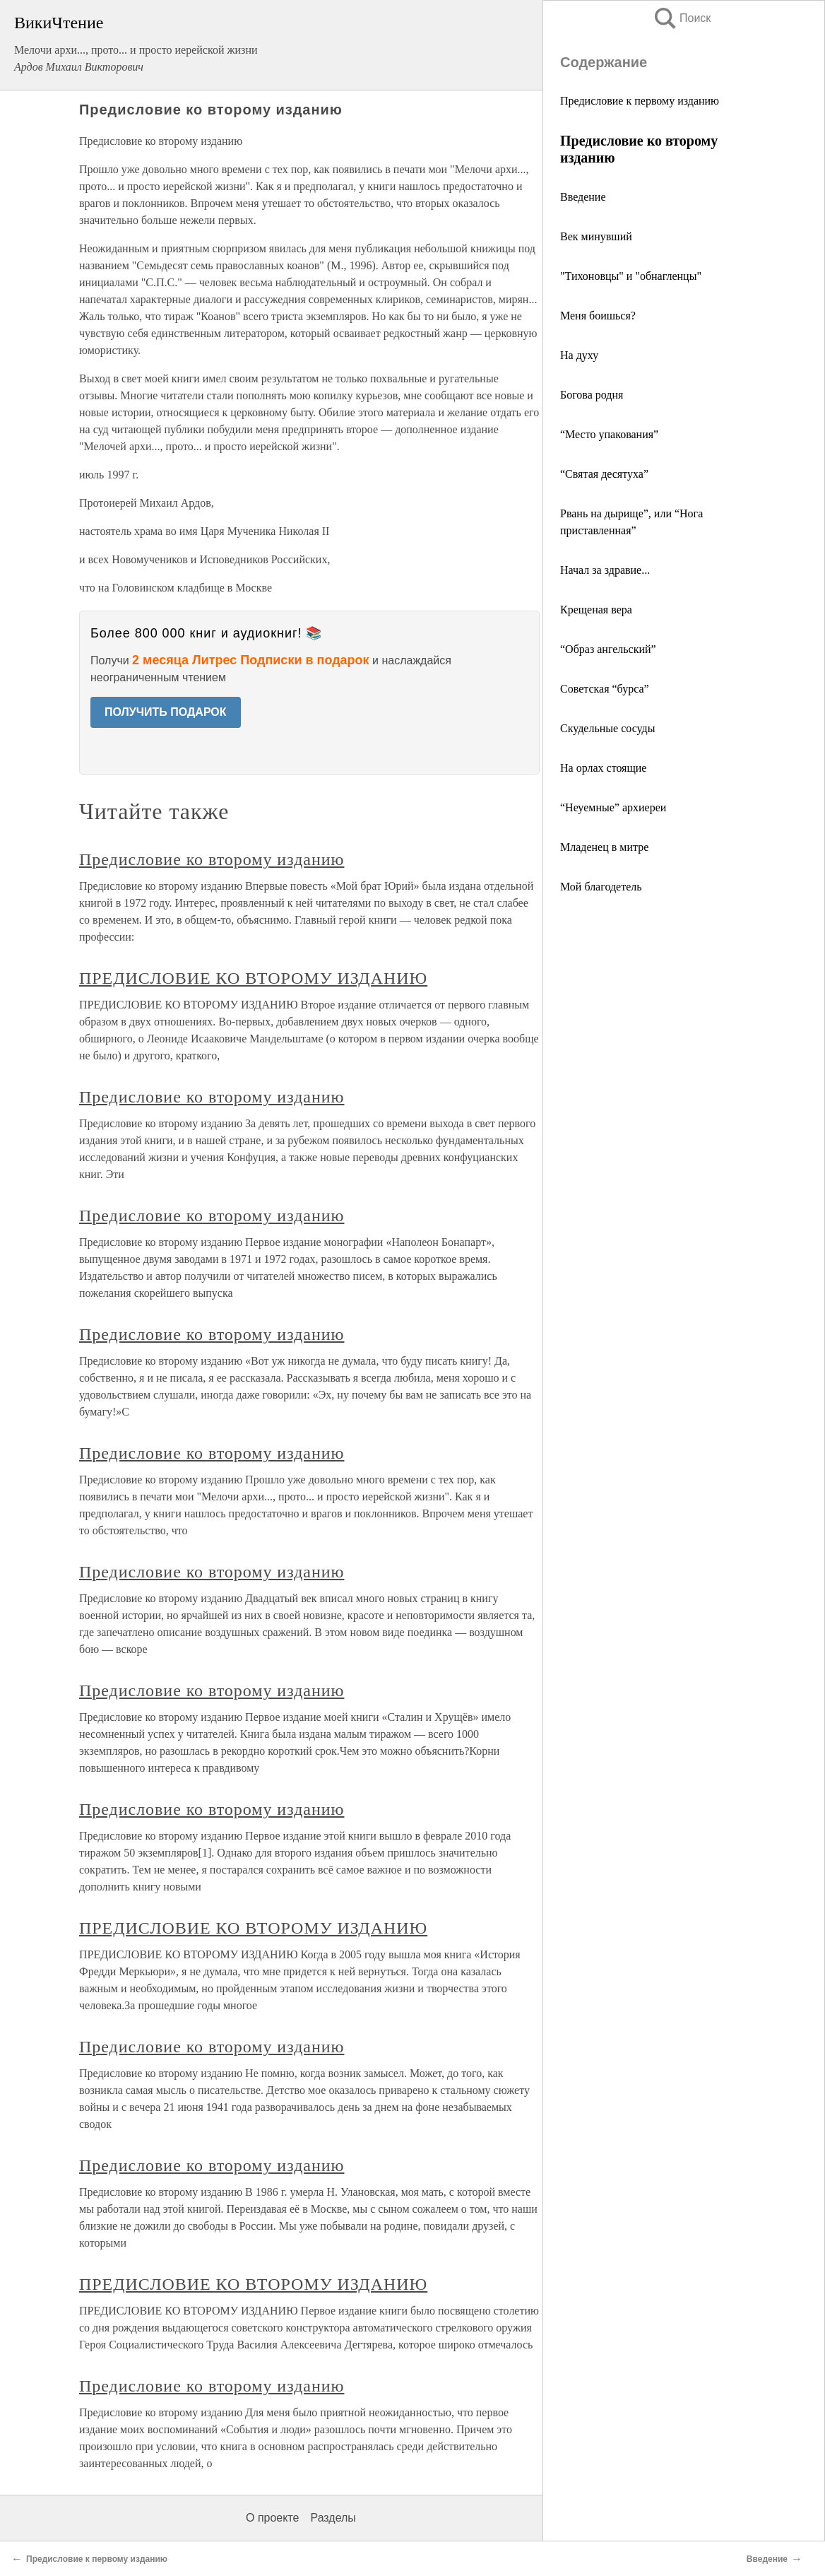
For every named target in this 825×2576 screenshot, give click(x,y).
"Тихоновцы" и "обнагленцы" (630, 276)
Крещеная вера (596, 610)
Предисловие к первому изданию (639, 101)
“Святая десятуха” (604, 474)
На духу (579, 355)
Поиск (681, 18)
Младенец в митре (604, 847)
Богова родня (591, 395)
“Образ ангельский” (608, 649)
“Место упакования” (609, 434)
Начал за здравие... (605, 570)
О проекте (272, 2518)
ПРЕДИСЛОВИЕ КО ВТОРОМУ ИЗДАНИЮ (253, 978)
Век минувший (596, 236)
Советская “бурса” (604, 689)
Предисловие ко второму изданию (211, 859)
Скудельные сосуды (607, 728)
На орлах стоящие (603, 768)
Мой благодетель (601, 887)
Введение (583, 197)
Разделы (332, 2518)
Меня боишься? (598, 316)
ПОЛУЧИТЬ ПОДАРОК (166, 712)
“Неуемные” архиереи (613, 807)
